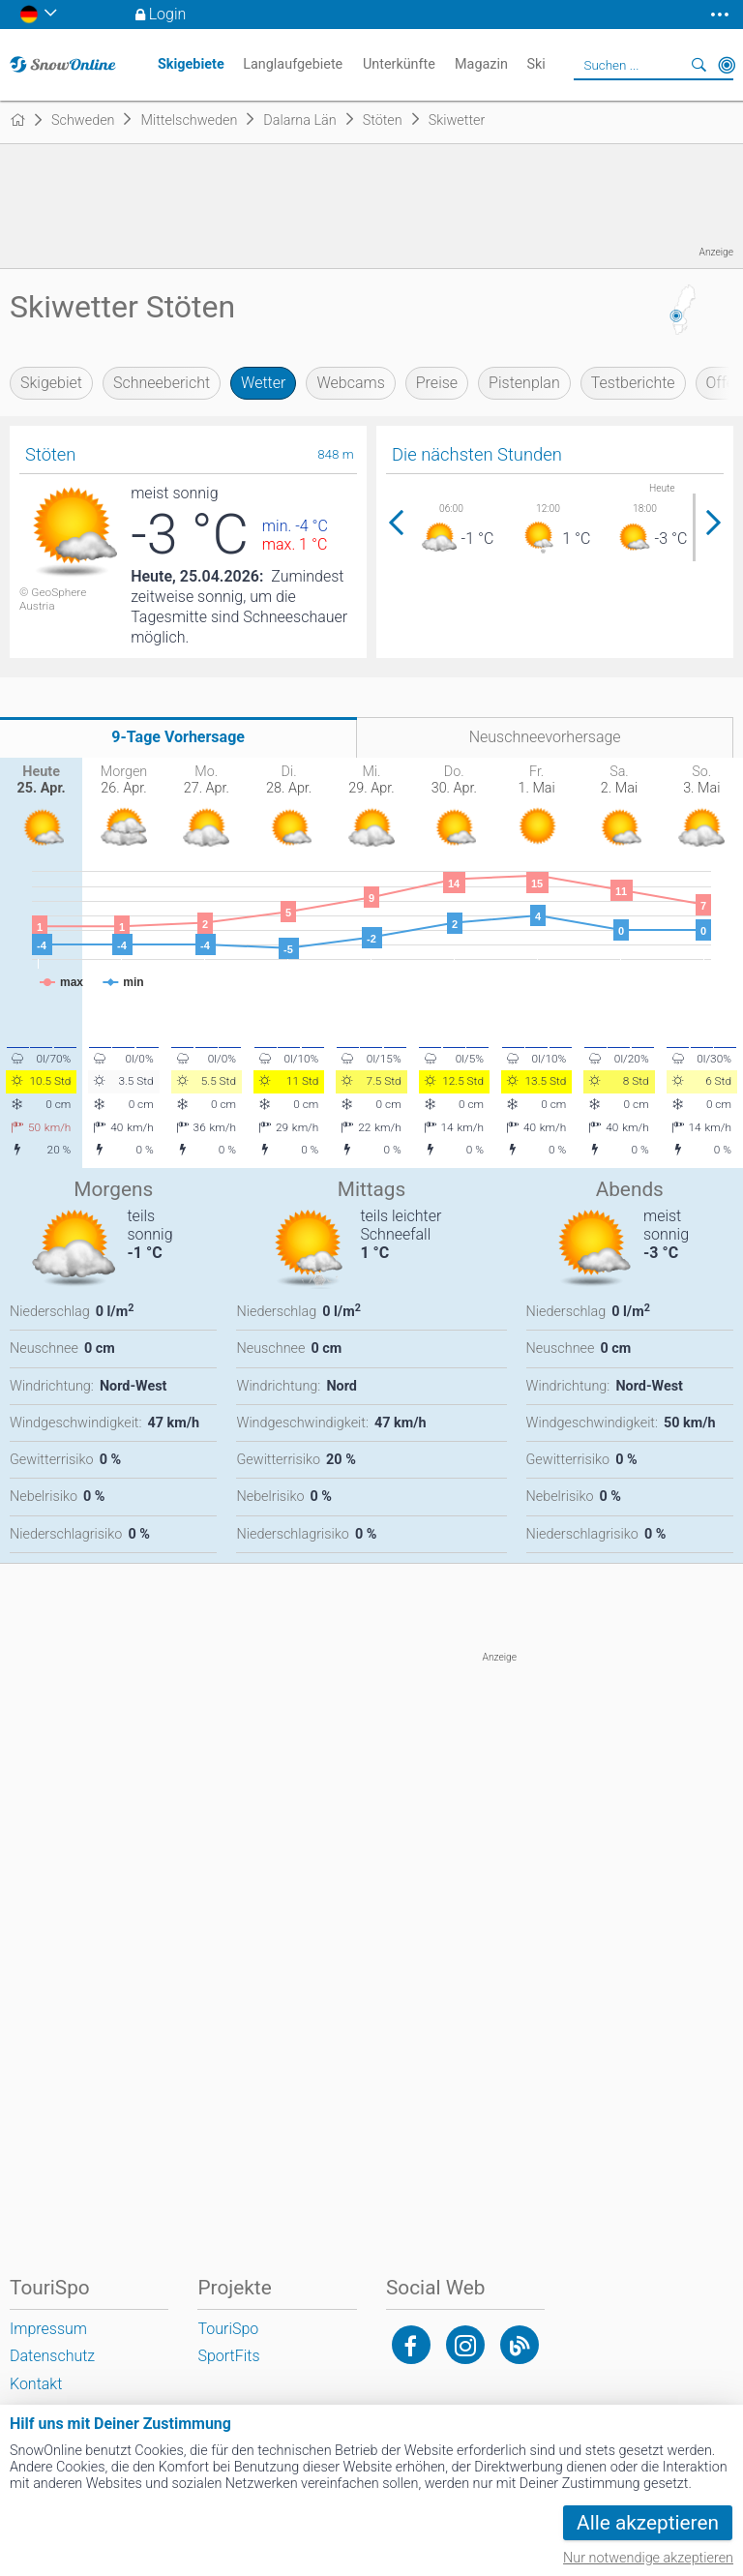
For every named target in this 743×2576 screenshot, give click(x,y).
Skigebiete (191, 64)
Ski (535, 64)
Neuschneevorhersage (545, 737)
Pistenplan (524, 383)
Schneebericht (161, 383)
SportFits (228, 2356)
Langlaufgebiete (292, 64)
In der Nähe (726, 64)
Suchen (699, 64)
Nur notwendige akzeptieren (648, 2558)
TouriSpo (227, 2329)
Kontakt (36, 2384)
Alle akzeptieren (648, 2522)
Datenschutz (52, 2356)
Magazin (481, 64)
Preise (437, 383)
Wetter (263, 383)
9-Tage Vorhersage (178, 737)
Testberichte (633, 383)
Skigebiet (51, 383)
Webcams (350, 383)
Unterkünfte (399, 64)
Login (168, 14)
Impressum (48, 2329)
